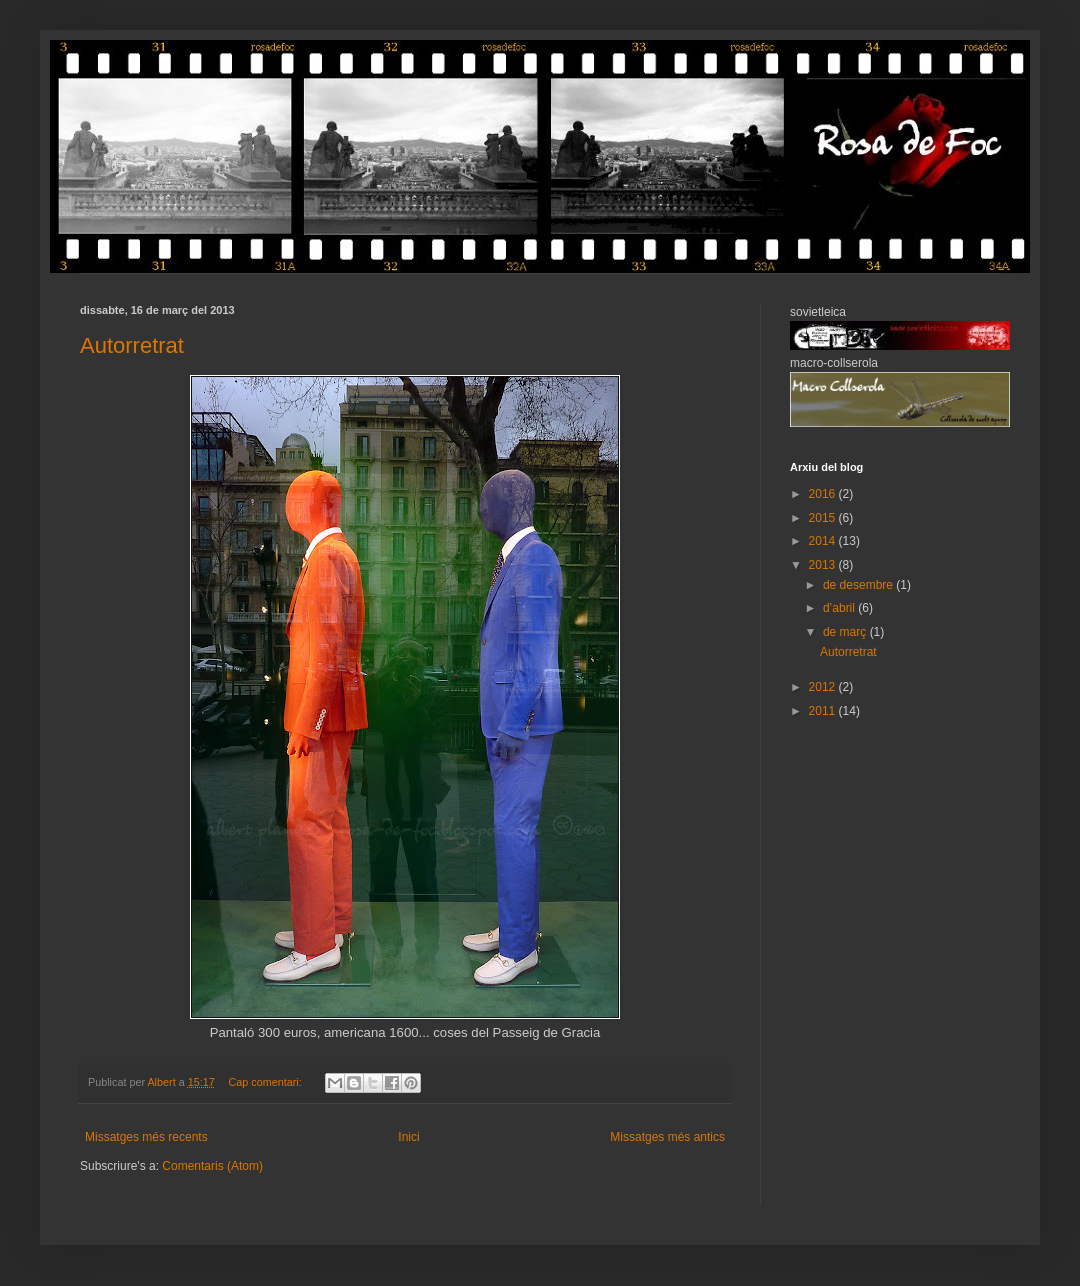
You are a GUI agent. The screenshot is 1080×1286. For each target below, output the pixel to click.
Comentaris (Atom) (212, 1166)
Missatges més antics (667, 1137)
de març (846, 632)
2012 (824, 687)
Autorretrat (132, 345)
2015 (824, 518)
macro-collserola (834, 363)
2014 (824, 541)
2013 (824, 565)
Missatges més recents (146, 1137)
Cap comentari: (266, 1082)
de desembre (859, 585)
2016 (824, 494)
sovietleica (818, 312)
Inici (408, 1137)
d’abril (840, 608)
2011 (824, 711)
